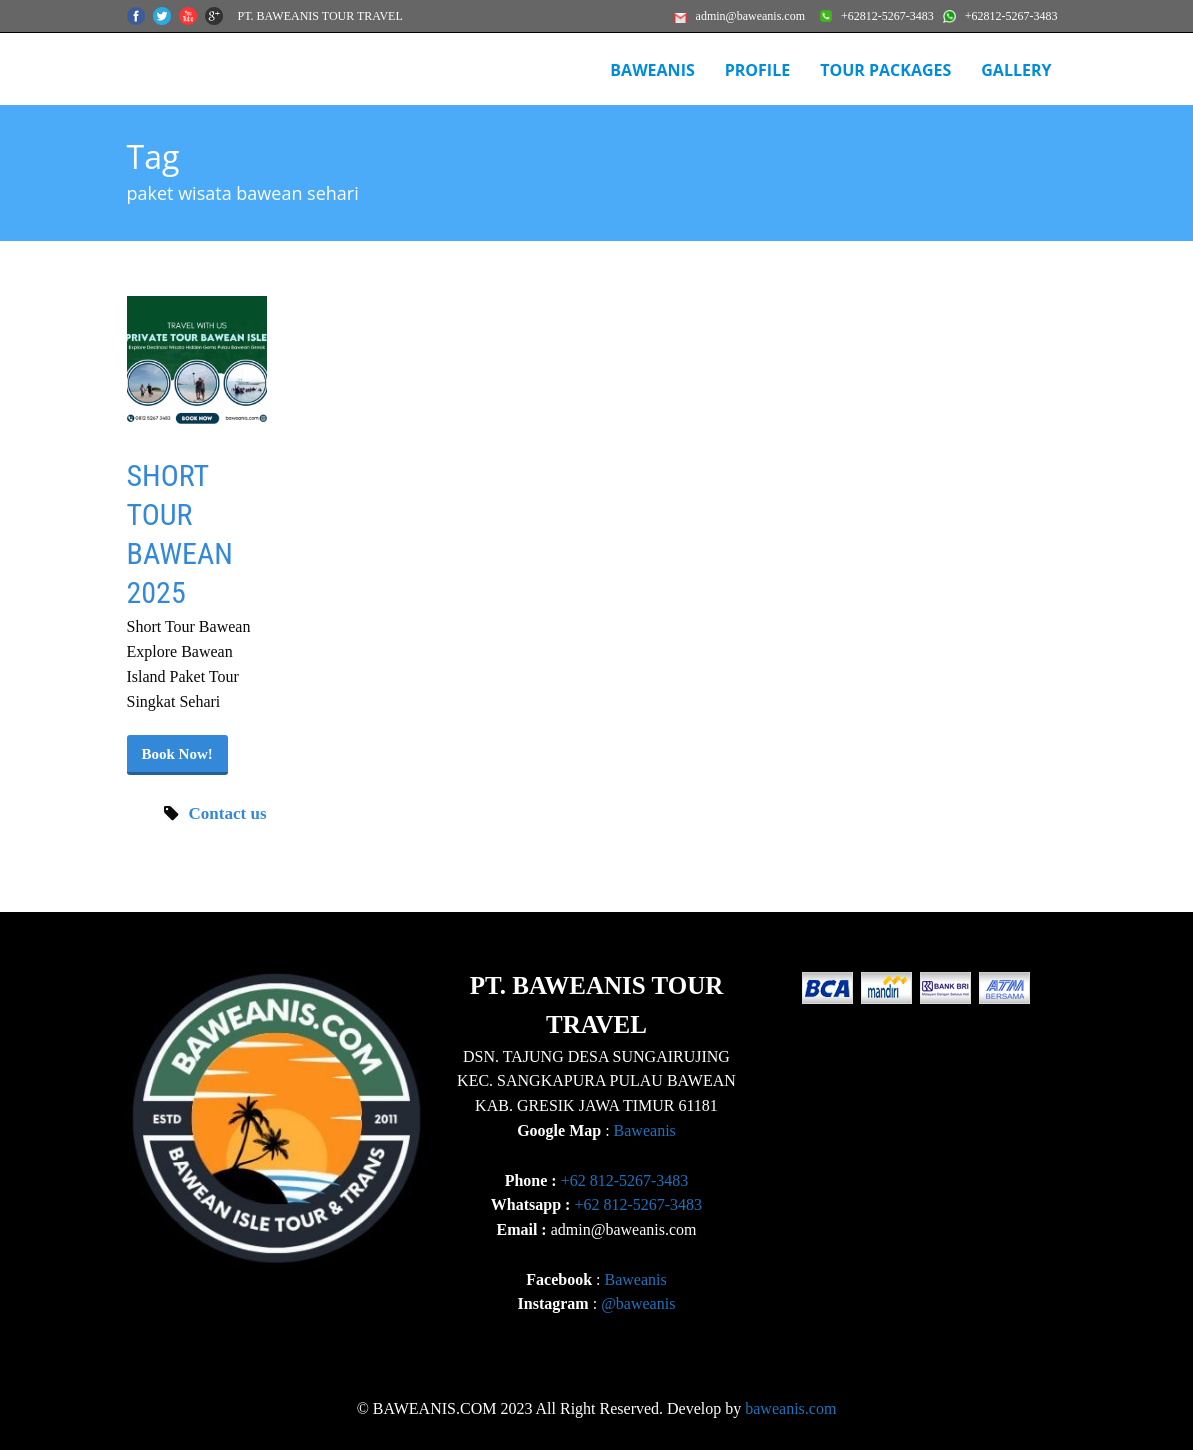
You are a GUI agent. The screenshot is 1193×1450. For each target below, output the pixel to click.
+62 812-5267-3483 (625, 1180)
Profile (757, 70)
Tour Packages (885, 70)
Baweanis (645, 1130)
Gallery (1016, 70)
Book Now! (177, 754)
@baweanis (638, 1303)
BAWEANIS (652, 70)
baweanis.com (790, 1408)
